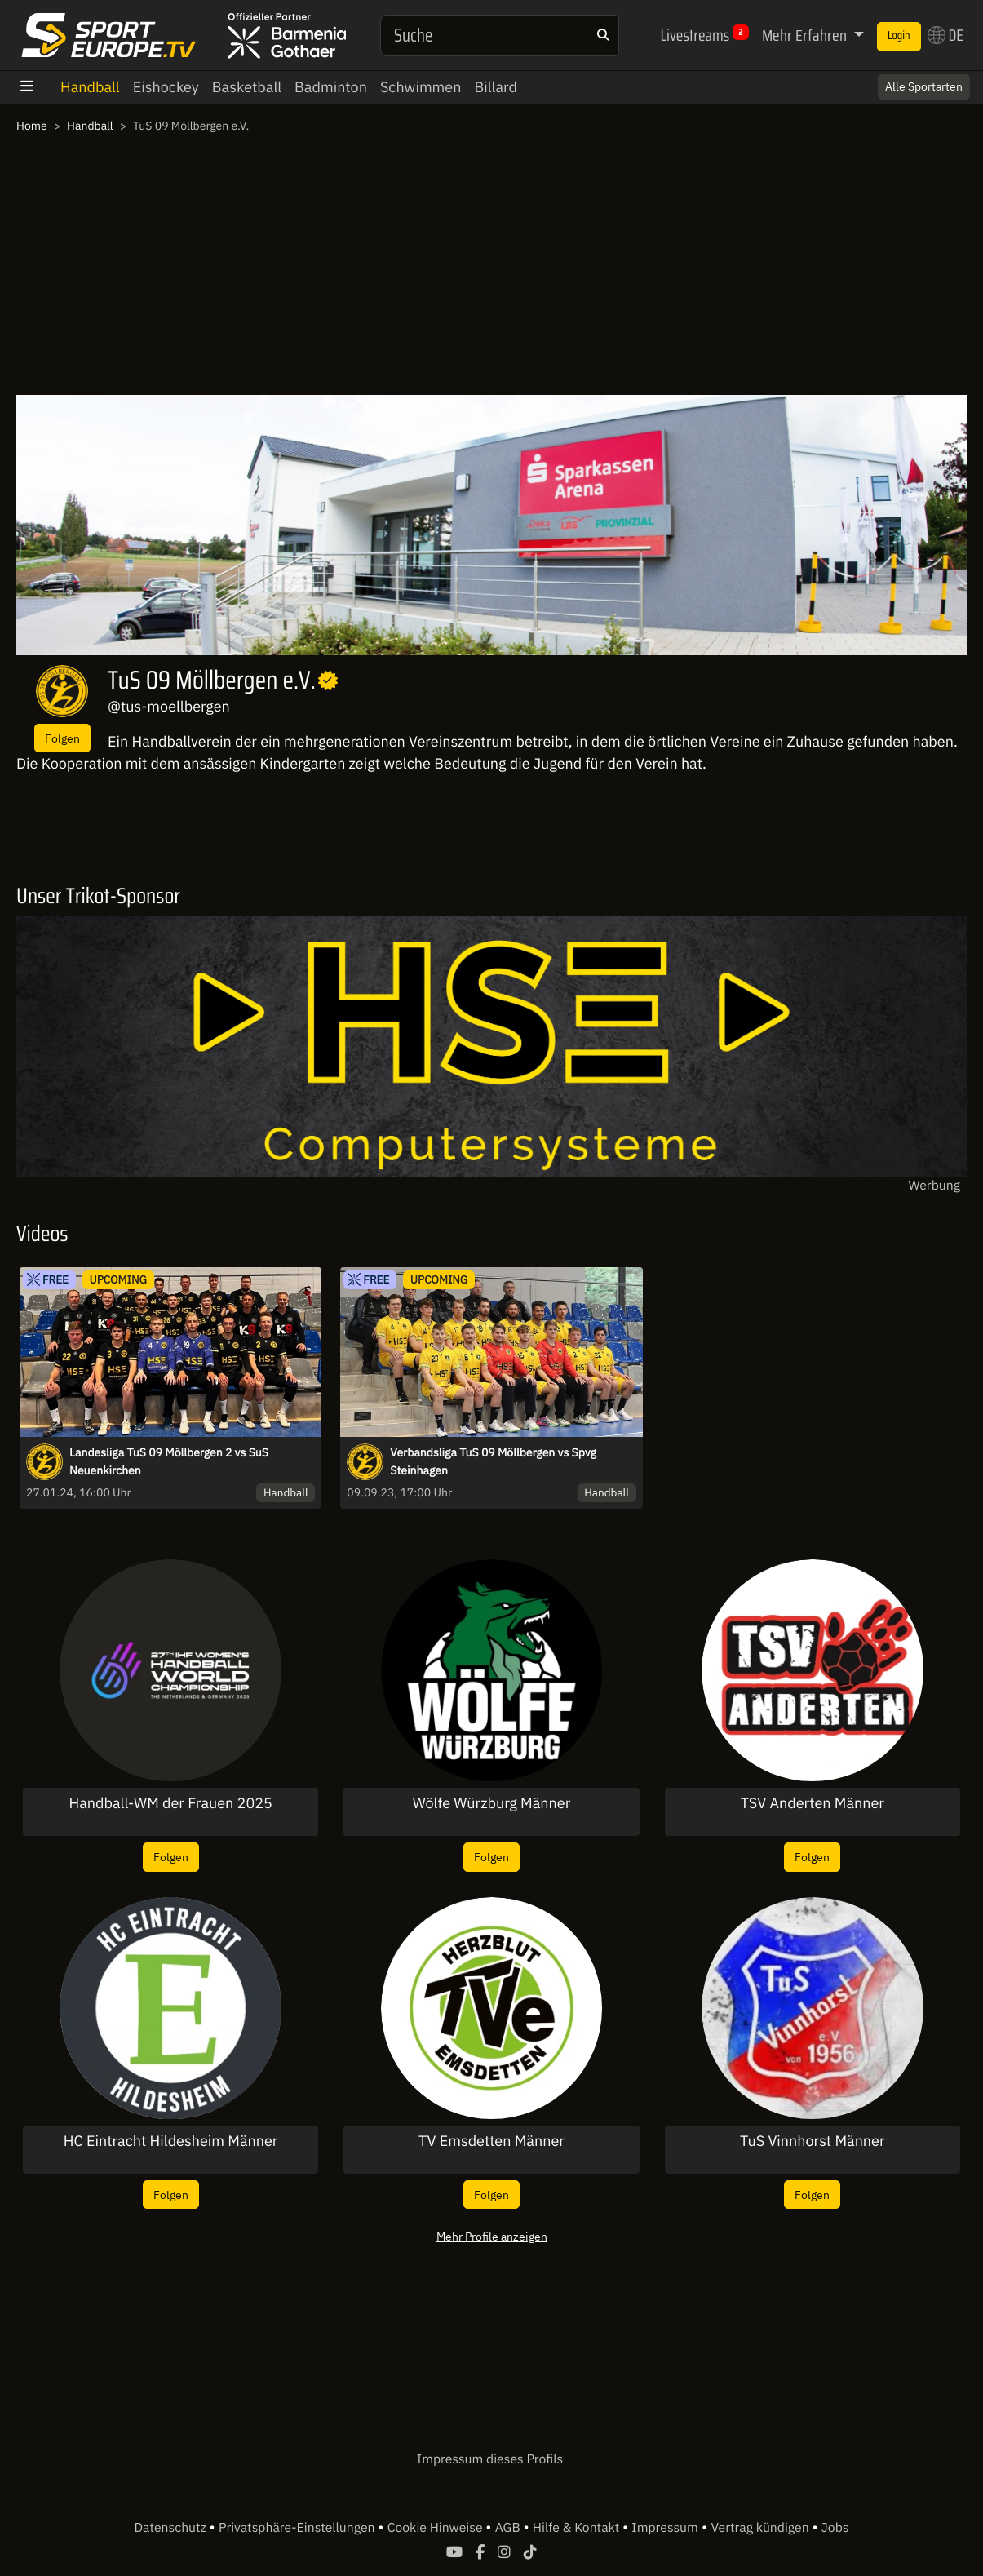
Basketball (246, 87)
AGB (509, 2528)
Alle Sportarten (924, 86)
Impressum (664, 2528)
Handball (90, 87)
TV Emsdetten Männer (491, 2141)
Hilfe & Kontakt (577, 2528)
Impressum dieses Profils (490, 2459)
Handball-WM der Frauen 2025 (170, 1803)
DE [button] (945, 35)
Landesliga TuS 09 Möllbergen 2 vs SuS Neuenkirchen (168, 1461)
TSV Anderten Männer (812, 1803)
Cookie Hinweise (436, 2528)
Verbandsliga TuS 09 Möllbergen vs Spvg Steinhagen (493, 1461)
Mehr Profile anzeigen (491, 2236)
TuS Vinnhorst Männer (812, 2141)
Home (31, 125)
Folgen (62, 738)
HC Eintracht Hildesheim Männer (171, 2141)
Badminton (330, 87)
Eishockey (166, 87)
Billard (495, 87)
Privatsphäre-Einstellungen (298, 2528)
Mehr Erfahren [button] (806, 35)
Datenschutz (172, 2528)
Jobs (835, 2528)
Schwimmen (421, 87)
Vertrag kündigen (761, 2528)
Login (899, 36)
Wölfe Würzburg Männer (492, 1803)
